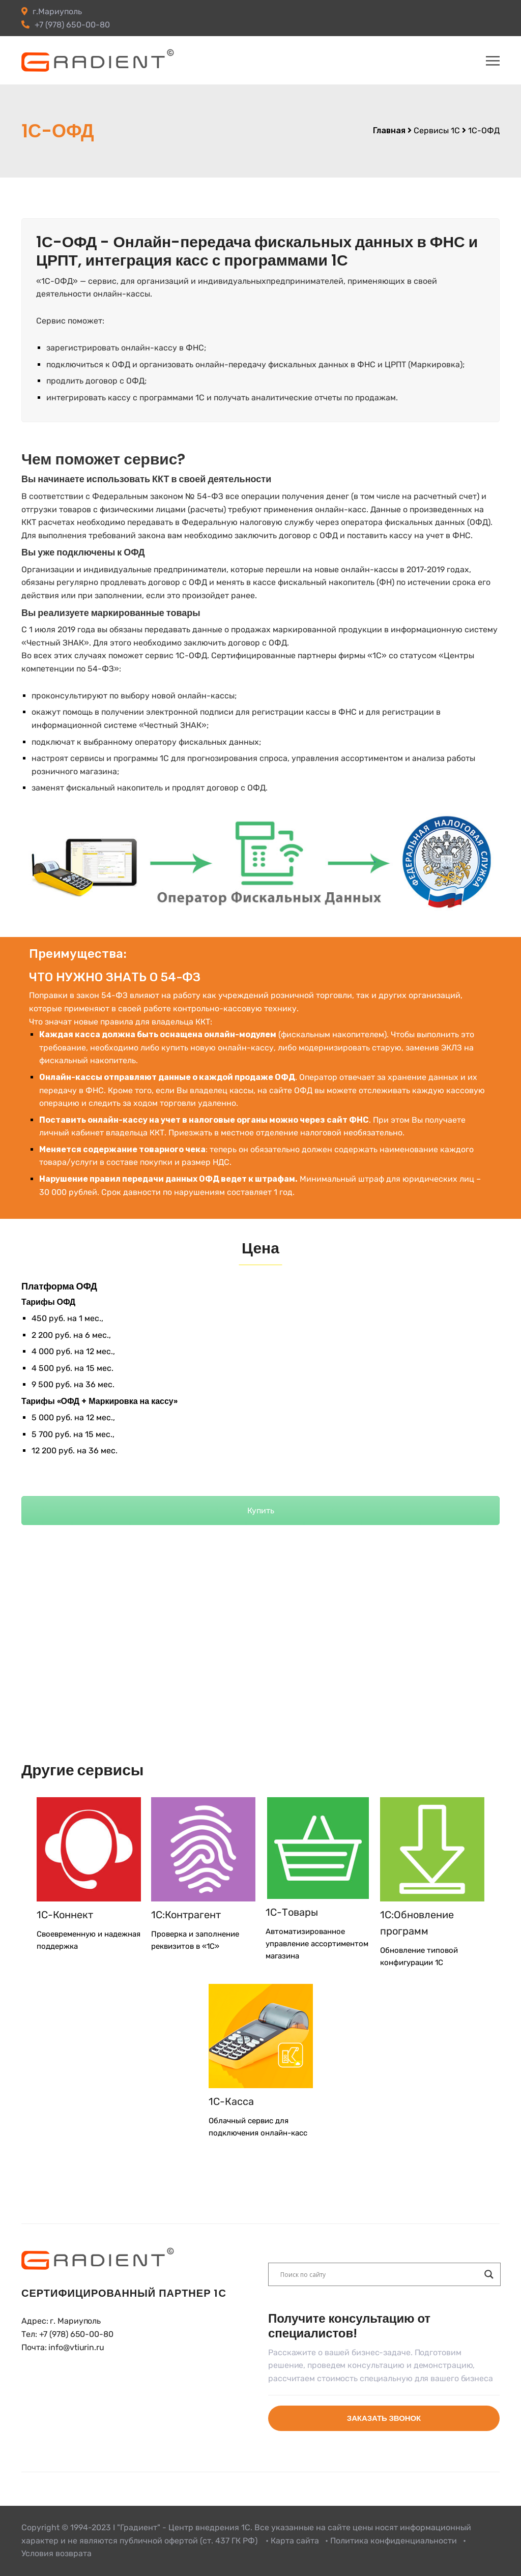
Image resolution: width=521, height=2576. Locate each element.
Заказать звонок (384, 2418)
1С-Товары (292, 1912)
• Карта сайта (292, 2540)
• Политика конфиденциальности (391, 2540)
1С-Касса (231, 2101)
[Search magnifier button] (489, 2274)
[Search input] (379, 2274)
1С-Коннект (65, 1915)
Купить (260, 1510)
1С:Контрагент (186, 1915)
